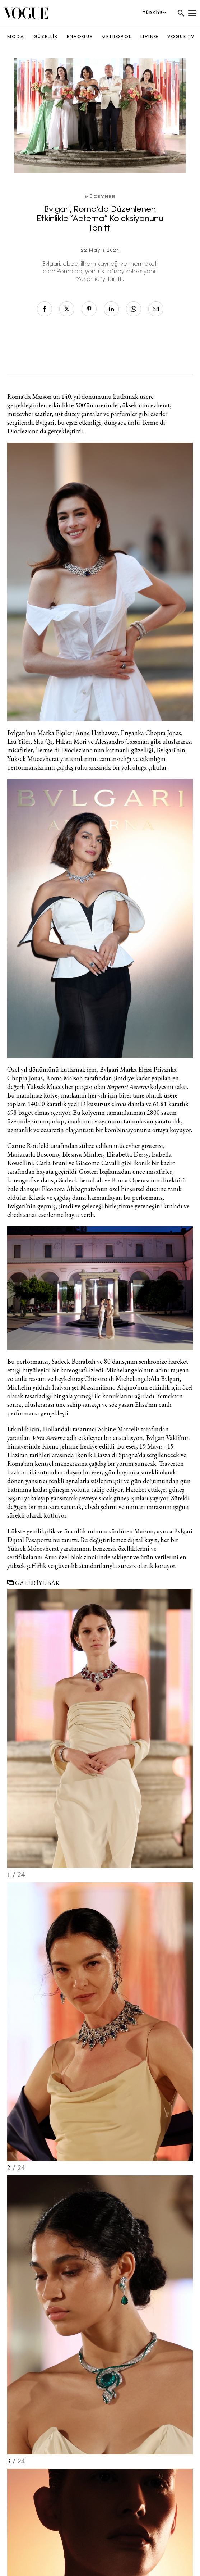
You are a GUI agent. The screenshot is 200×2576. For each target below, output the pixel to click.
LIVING (149, 37)
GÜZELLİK (45, 37)
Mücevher (100, 197)
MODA (15, 37)
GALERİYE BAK (33, 1583)
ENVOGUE (80, 37)
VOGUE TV (181, 37)
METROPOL (116, 37)
